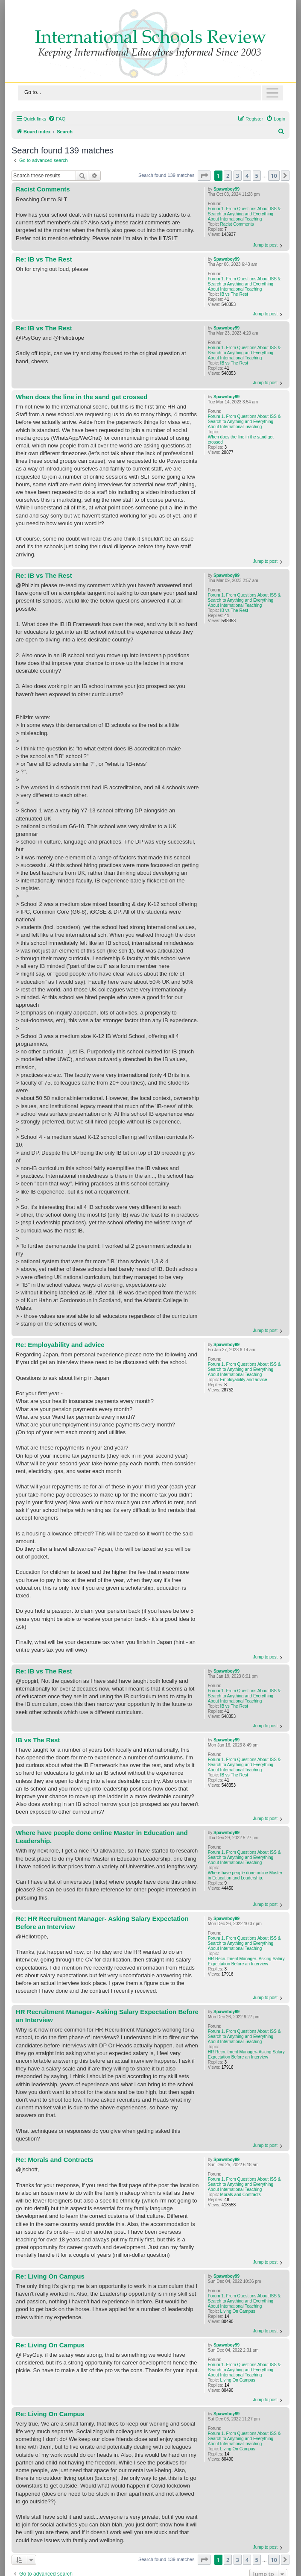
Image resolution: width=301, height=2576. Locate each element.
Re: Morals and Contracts (55, 2159)
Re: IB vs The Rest (44, 259)
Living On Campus (237, 2311)
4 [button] (246, 175)
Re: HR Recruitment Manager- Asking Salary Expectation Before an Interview (102, 1922)
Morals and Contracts (240, 2194)
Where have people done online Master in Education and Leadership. (245, 1875)
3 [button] (237, 175)
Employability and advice (243, 1379)
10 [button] (274, 175)
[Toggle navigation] (150, 92)
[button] (204, 176)
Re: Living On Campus (50, 2276)
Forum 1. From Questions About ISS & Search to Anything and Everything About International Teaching (244, 213)
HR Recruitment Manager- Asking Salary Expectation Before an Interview (246, 1961)
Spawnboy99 (226, 189)
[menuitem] (56, 119)
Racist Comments (237, 224)
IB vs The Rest (234, 294)
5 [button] (256, 175)
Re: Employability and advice (60, 1344)
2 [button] (227, 175)
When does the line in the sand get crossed (241, 439)
